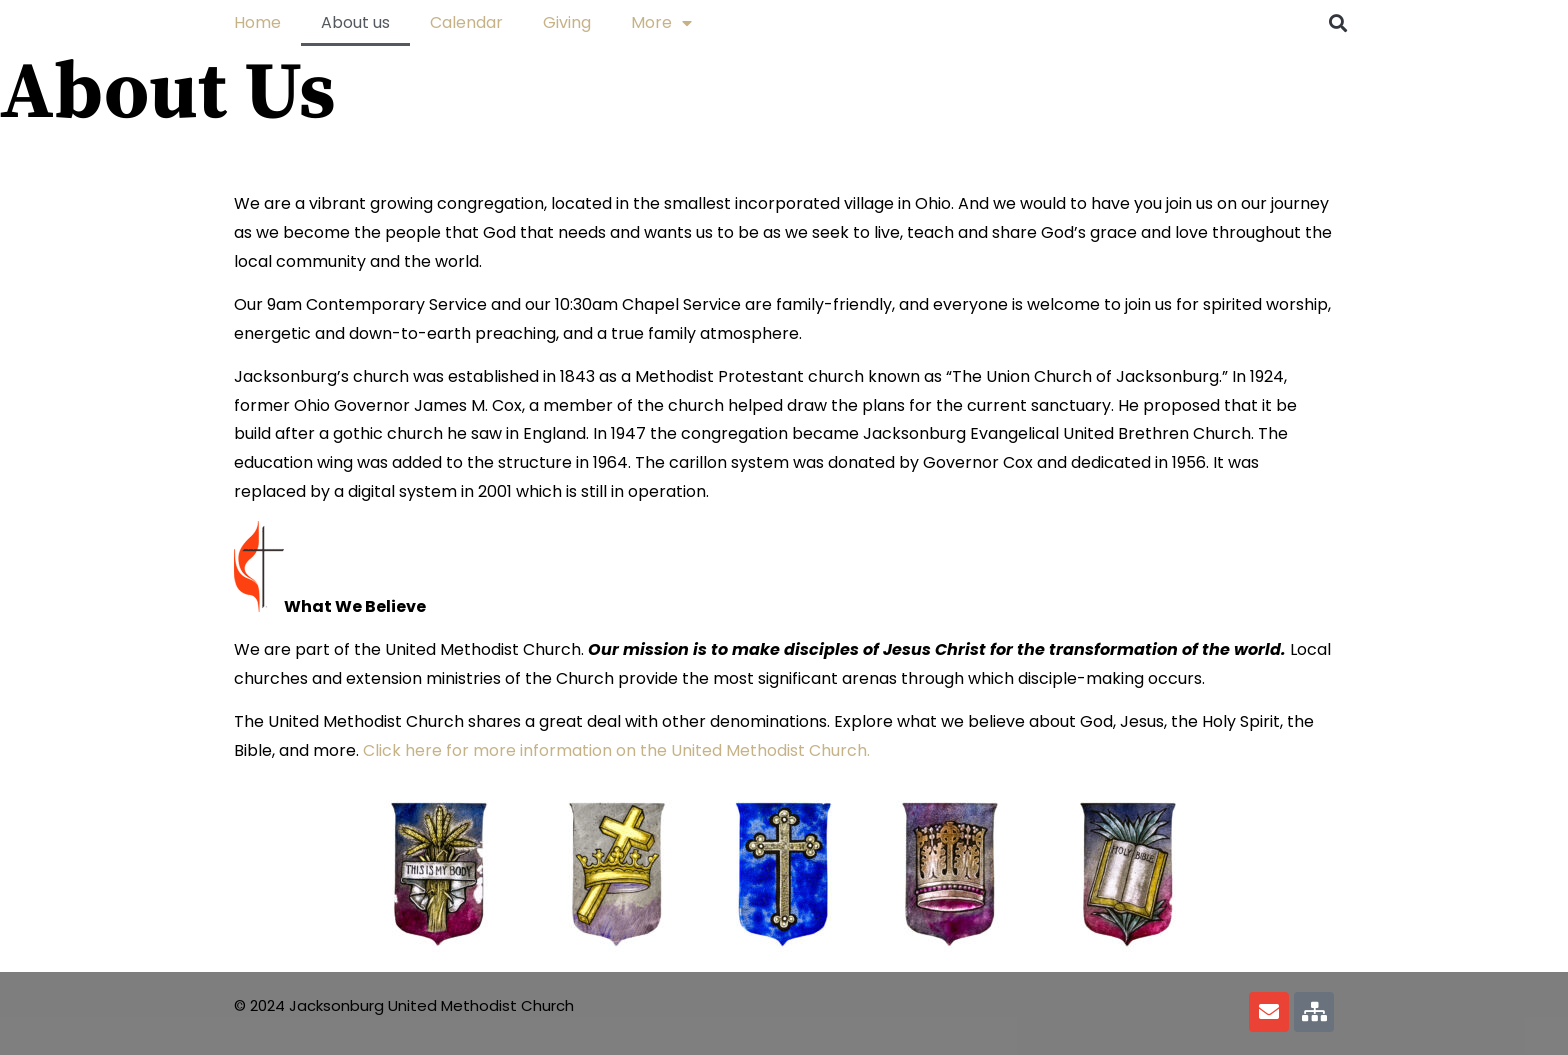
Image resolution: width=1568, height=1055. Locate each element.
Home (257, 22)
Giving (567, 22)
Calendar (466, 22)
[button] (1337, 22)
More (661, 23)
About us (355, 22)
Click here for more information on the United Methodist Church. (616, 750)
